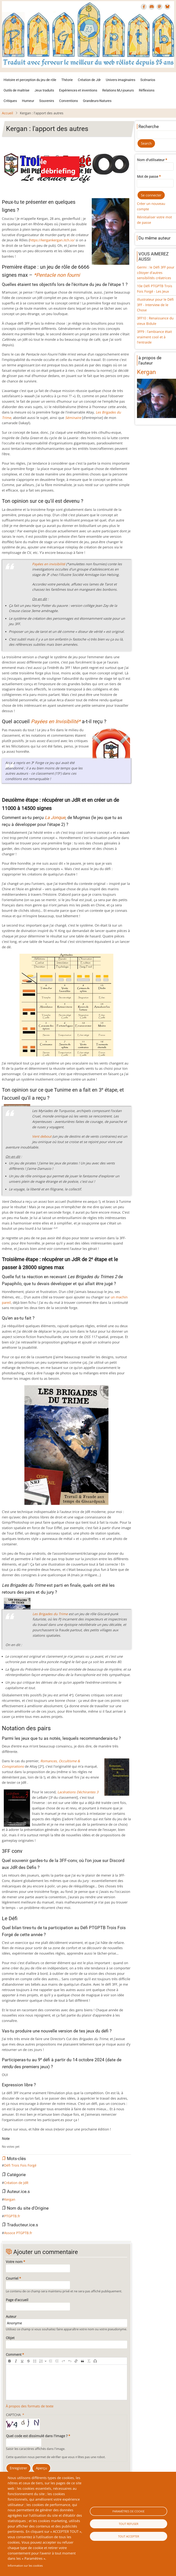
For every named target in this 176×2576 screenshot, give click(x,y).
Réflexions (146, 90)
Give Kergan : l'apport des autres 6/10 (21, 2142)
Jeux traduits (44, 90)
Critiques (10, 101)
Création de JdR (16, 2182)
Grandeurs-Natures (97, 101)
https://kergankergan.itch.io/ (52, 240)
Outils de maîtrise (16, 90)
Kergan (9, 2199)
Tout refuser (128, 2524)
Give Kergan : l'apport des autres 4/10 (15, 2142)
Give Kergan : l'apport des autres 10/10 (33, 2142)
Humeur (28, 101)
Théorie (67, 80)
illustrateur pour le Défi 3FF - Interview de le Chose (155, 304)
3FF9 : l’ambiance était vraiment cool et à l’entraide (154, 337)
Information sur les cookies (25, 2565)
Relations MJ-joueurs (118, 90)
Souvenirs (46, 101)
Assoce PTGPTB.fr (18, 2233)
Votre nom (14, 2261)
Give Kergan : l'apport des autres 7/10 (24, 2142)
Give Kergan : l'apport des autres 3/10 (12, 2142)
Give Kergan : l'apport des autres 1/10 (6, 2142)
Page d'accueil (17, 2300)
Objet (10, 2338)
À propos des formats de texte (29, 2406)
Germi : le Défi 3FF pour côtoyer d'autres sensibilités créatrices (155, 272)
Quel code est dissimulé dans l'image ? (37, 2436)
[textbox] (66, 2382)
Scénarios (147, 80)
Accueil (7, 113)
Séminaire (73, 417)
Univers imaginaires (120, 80)
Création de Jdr (89, 80)
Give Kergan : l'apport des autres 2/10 (9, 2142)
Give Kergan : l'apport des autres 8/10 (27, 2142)
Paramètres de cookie (128, 2511)
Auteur (11, 2316)
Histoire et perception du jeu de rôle (30, 80)
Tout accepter (128, 2536)
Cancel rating (3, 2142)
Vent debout (41, 1136)
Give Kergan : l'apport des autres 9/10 (30, 2142)
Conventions (68, 101)
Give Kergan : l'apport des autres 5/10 (18, 2142)
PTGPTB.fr (12, 2216)
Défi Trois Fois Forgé (20, 2165)
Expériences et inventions (78, 90)
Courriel (12, 2278)
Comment (13, 2354)
